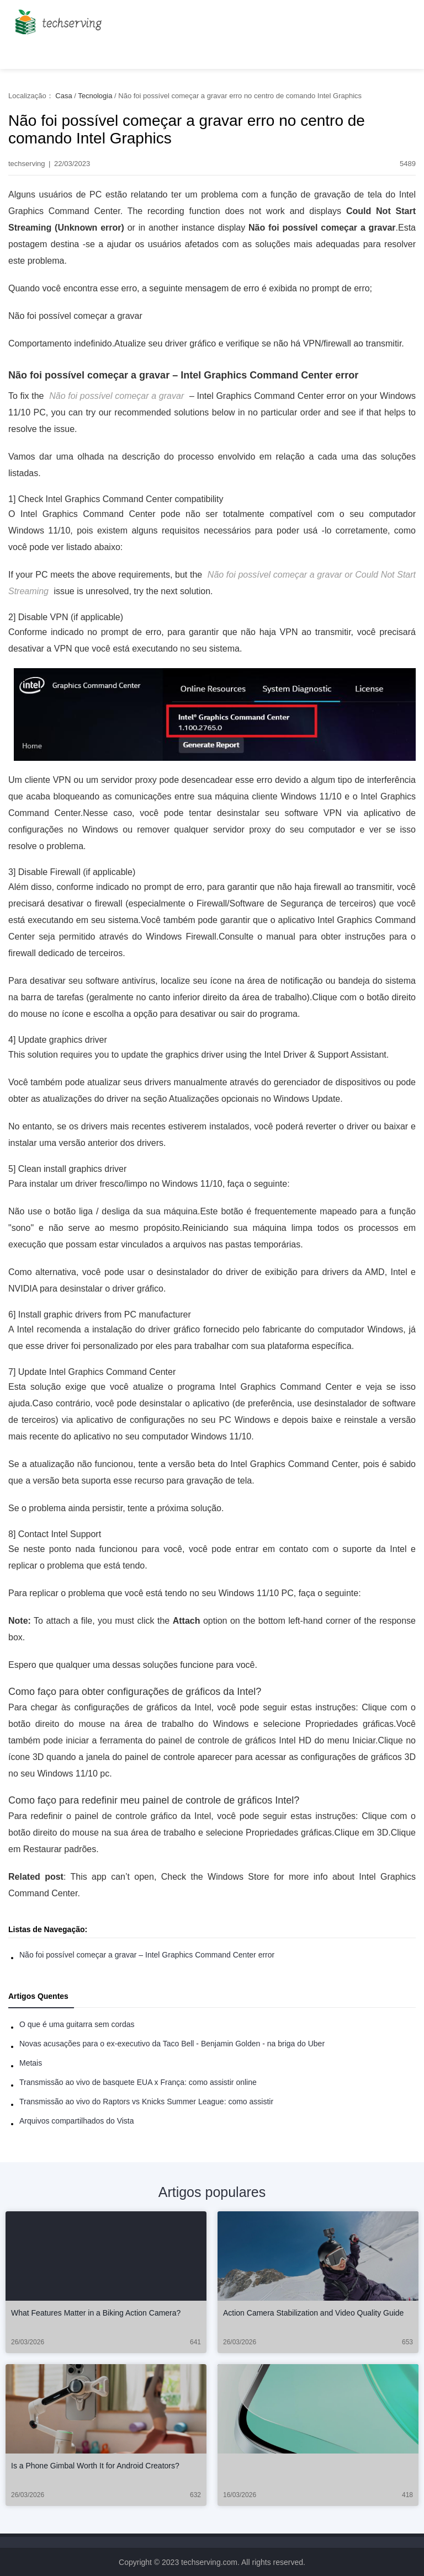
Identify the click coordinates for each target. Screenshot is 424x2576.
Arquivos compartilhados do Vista (76, 2120)
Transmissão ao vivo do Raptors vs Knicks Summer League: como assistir (146, 2101)
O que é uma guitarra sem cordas (77, 2024)
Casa (63, 96)
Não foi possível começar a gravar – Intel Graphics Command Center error (146, 1954)
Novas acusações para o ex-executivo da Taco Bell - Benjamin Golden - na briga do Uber (172, 2043)
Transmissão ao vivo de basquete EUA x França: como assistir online (138, 2082)
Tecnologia (95, 96)
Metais (30, 2062)
